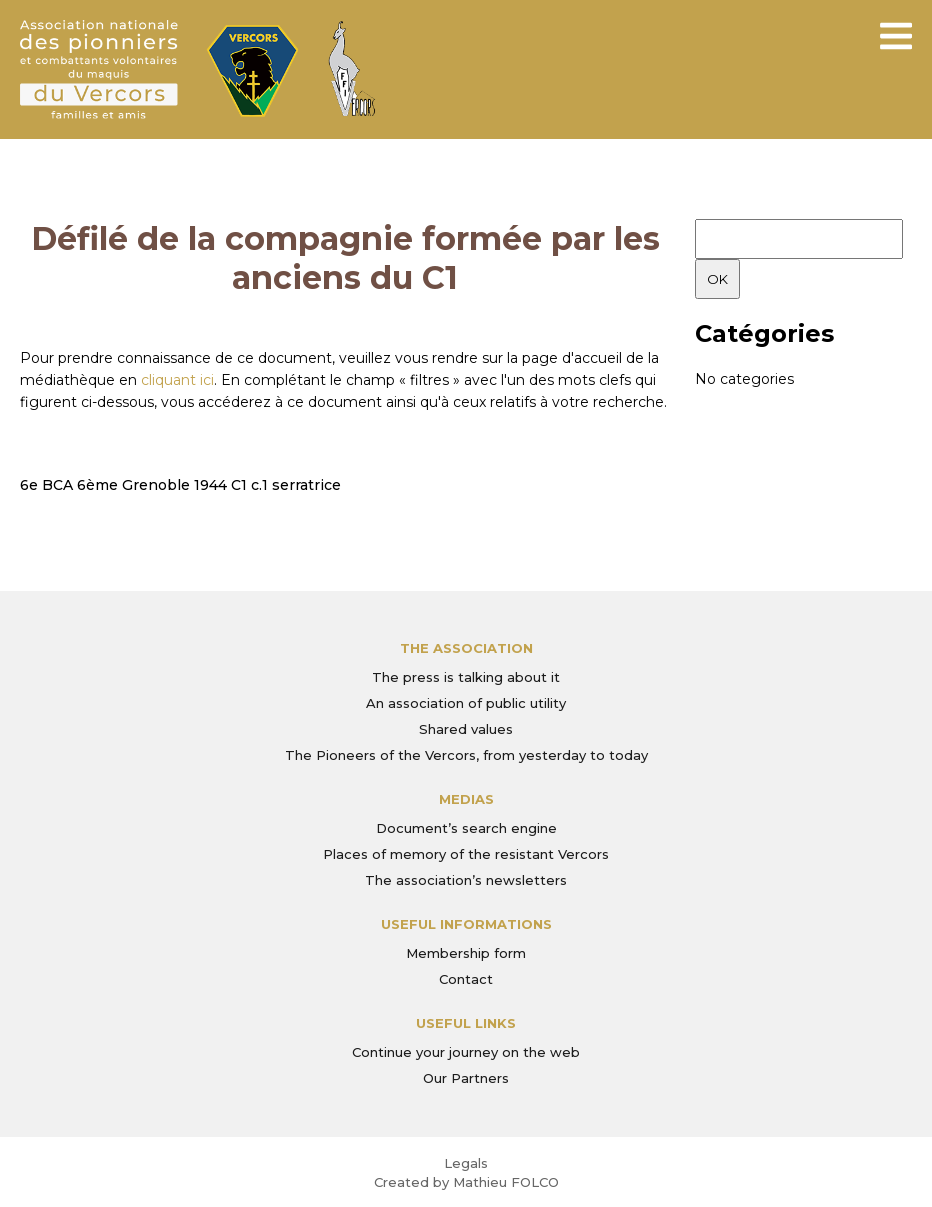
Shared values (466, 729)
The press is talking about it (466, 677)
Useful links (466, 1023)
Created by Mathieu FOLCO (466, 1182)
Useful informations (466, 924)
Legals (466, 1163)
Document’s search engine (466, 828)
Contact (466, 979)
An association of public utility (466, 703)
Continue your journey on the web (466, 1052)
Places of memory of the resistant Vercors (466, 854)
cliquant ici (177, 380)
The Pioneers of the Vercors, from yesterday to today (466, 755)
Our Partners (466, 1078)
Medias (466, 799)
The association (466, 648)
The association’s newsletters (466, 880)
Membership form (466, 953)
